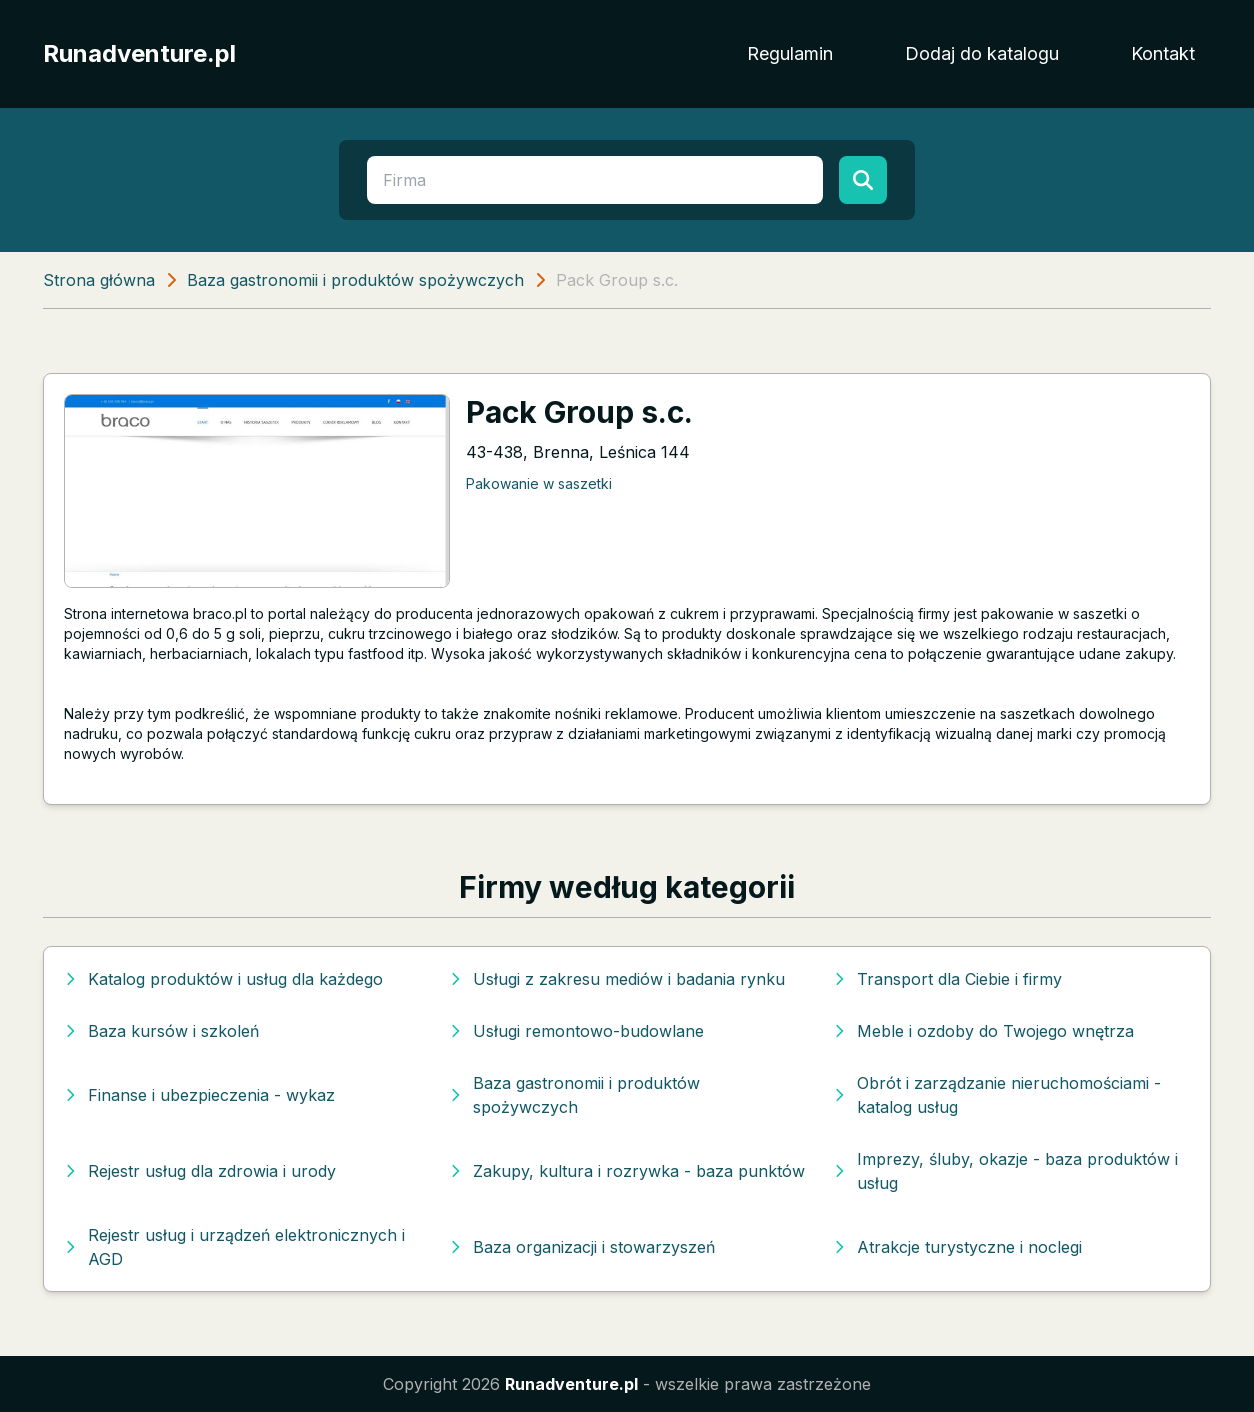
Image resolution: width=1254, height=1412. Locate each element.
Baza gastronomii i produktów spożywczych (355, 280)
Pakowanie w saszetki (539, 483)
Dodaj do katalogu (982, 53)
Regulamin (790, 53)
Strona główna (99, 280)
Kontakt (1163, 53)
